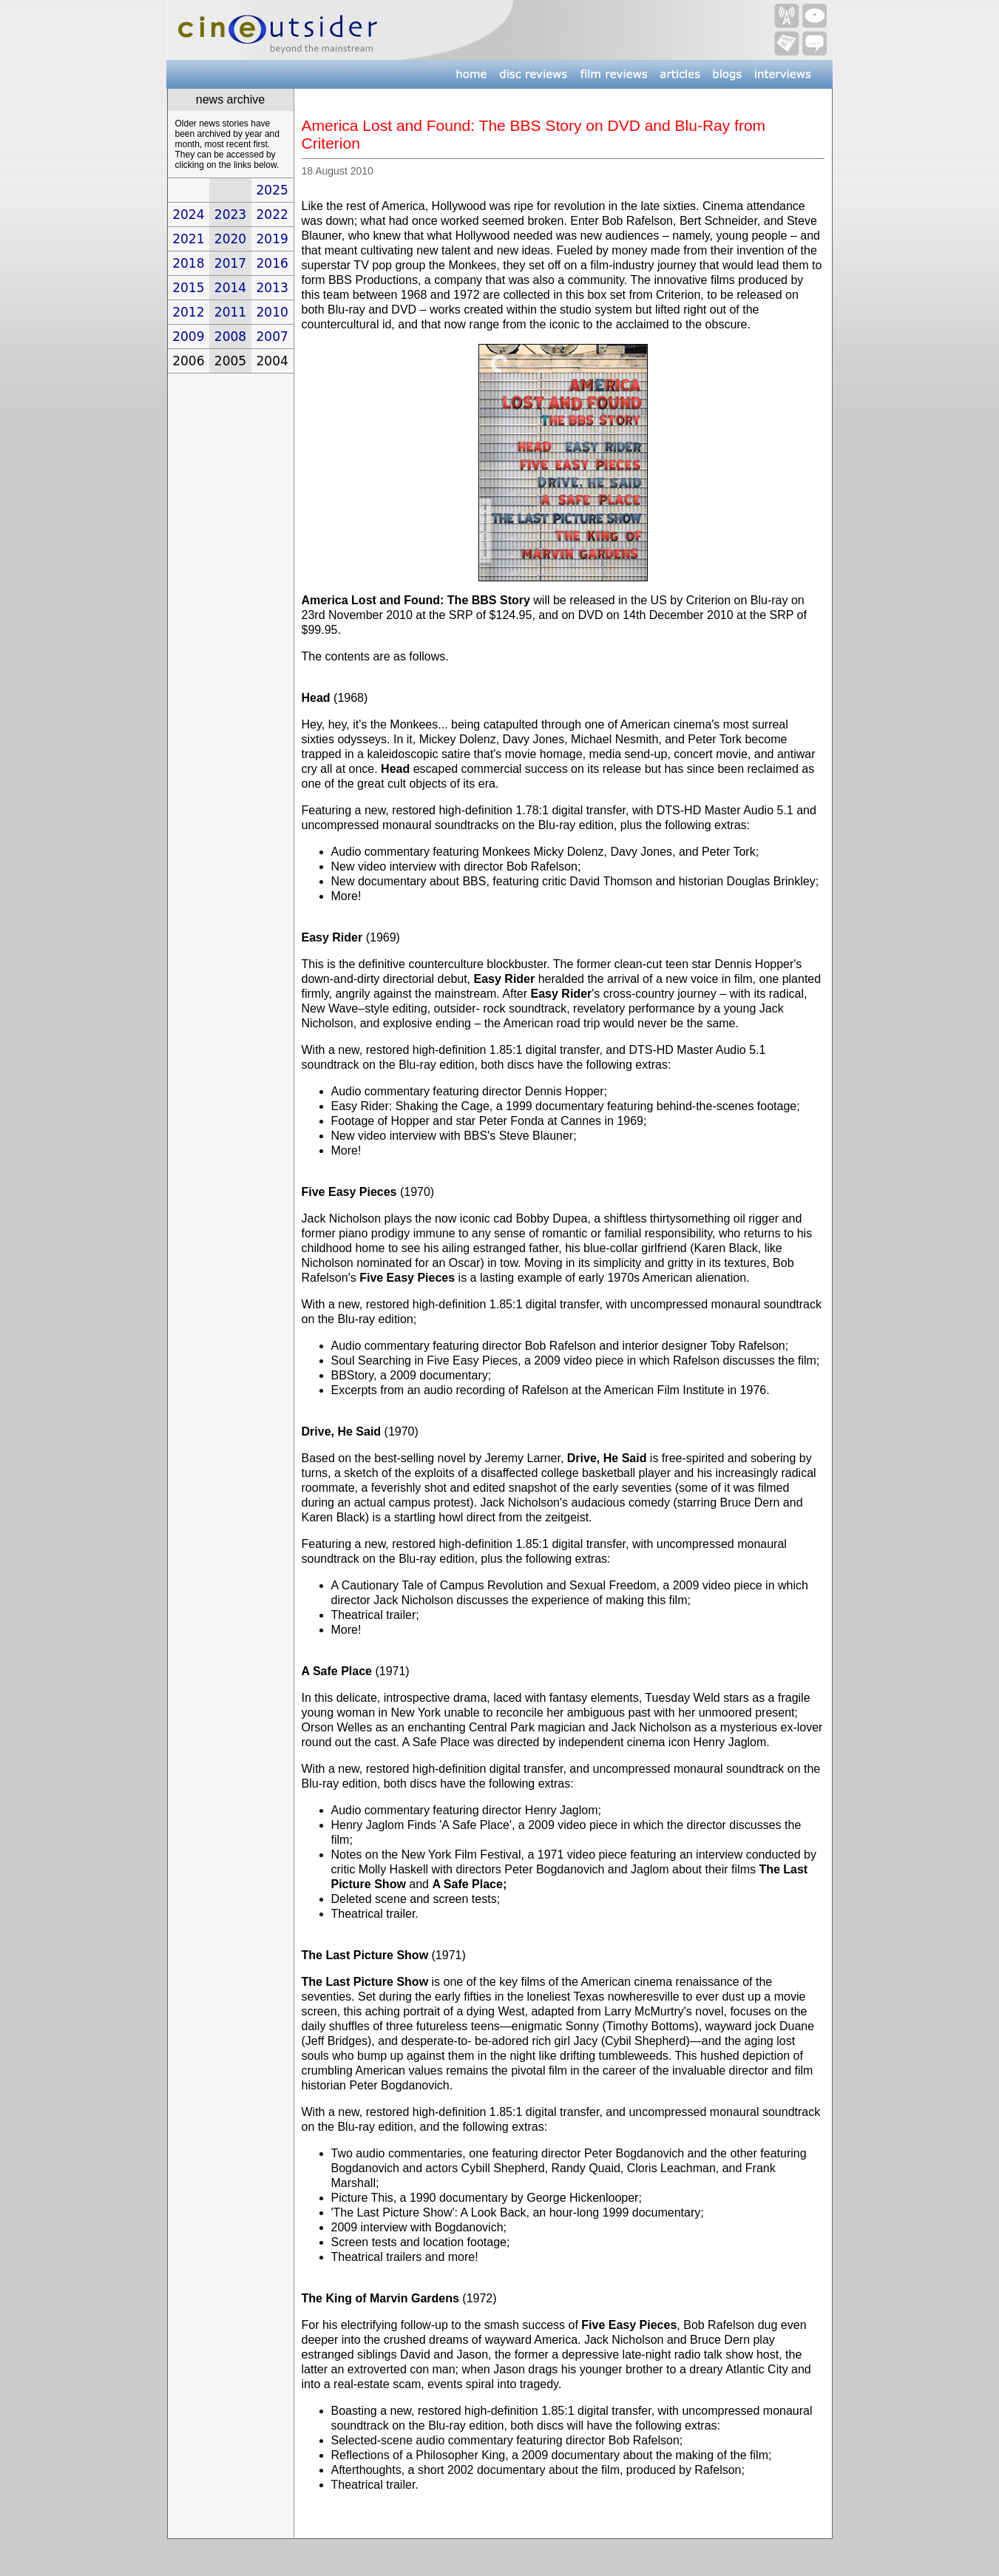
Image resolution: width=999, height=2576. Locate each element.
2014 (230, 287)
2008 (230, 336)
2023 (230, 214)
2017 (230, 263)
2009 (188, 336)
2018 (188, 263)
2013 (272, 287)
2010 (272, 312)
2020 (230, 238)
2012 (188, 312)
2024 (188, 214)
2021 (188, 238)
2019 (272, 238)
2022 (272, 214)
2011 (230, 312)
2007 (272, 336)
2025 (272, 190)
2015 (188, 287)
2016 (272, 263)
